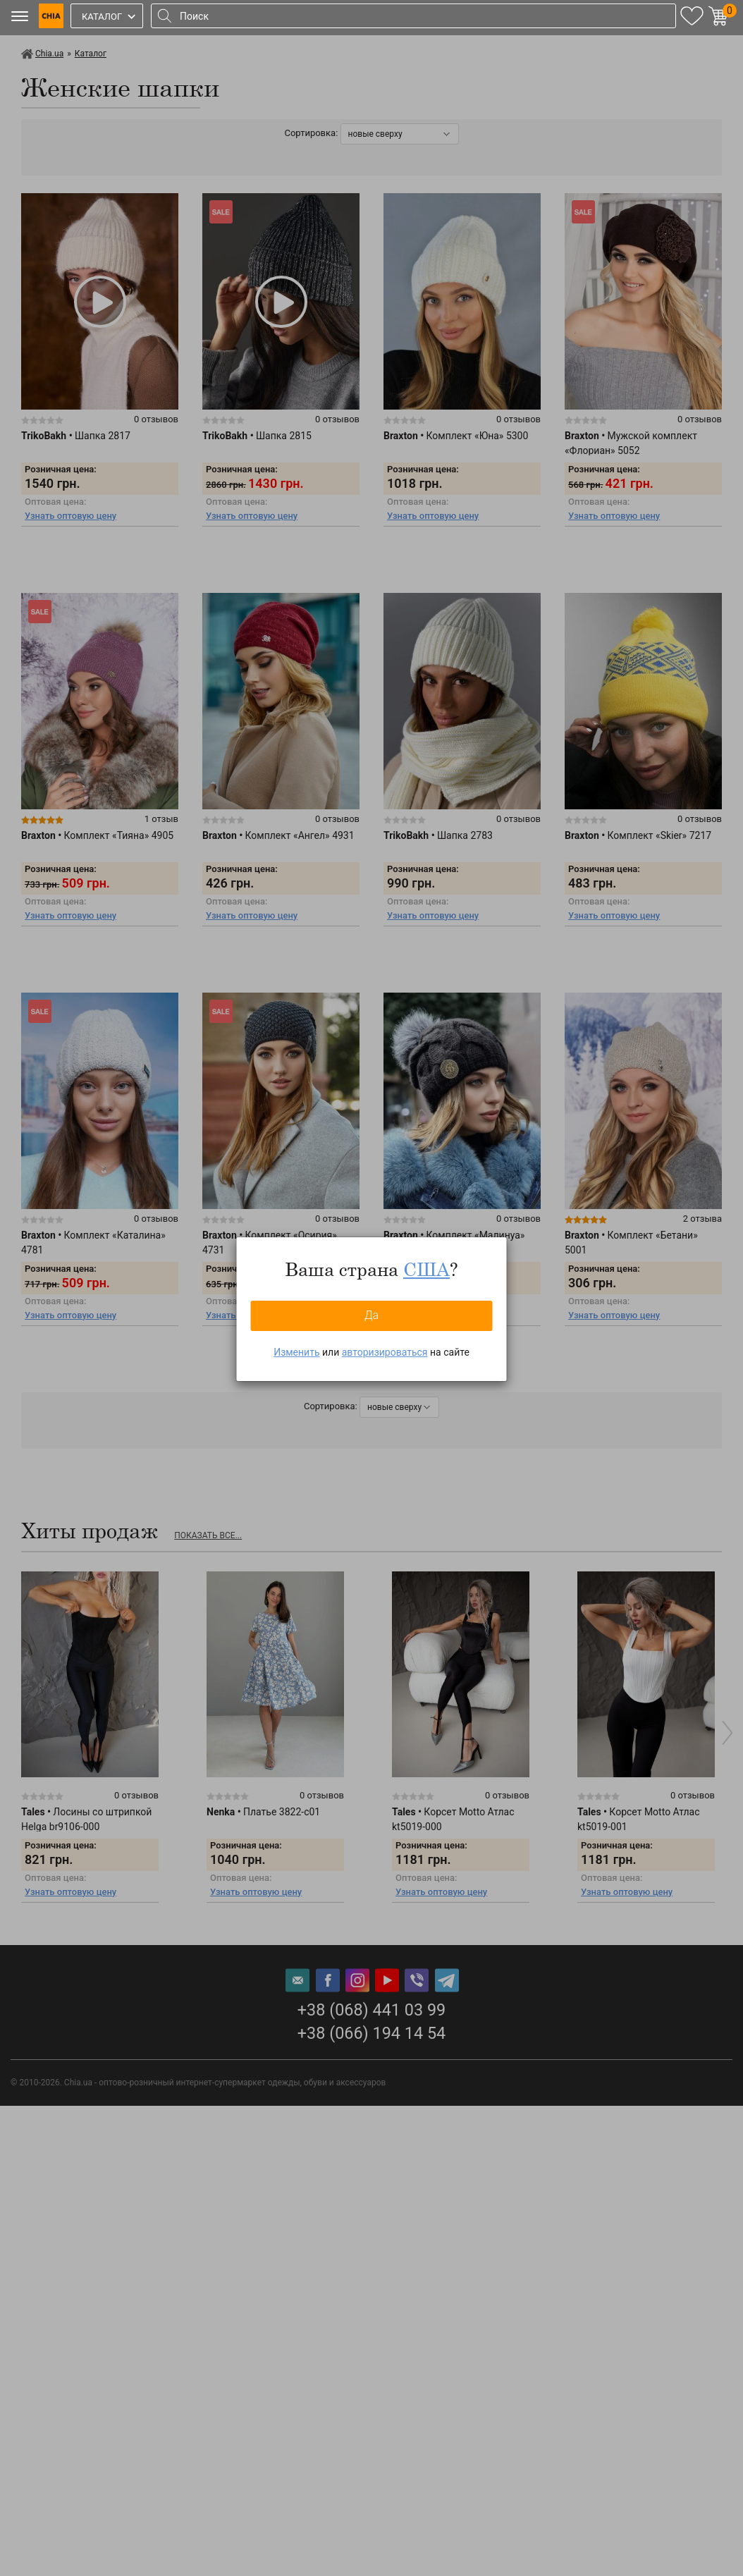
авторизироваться (385, 1352)
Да (371, 1315)
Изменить (296, 1352)
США (426, 1269)
